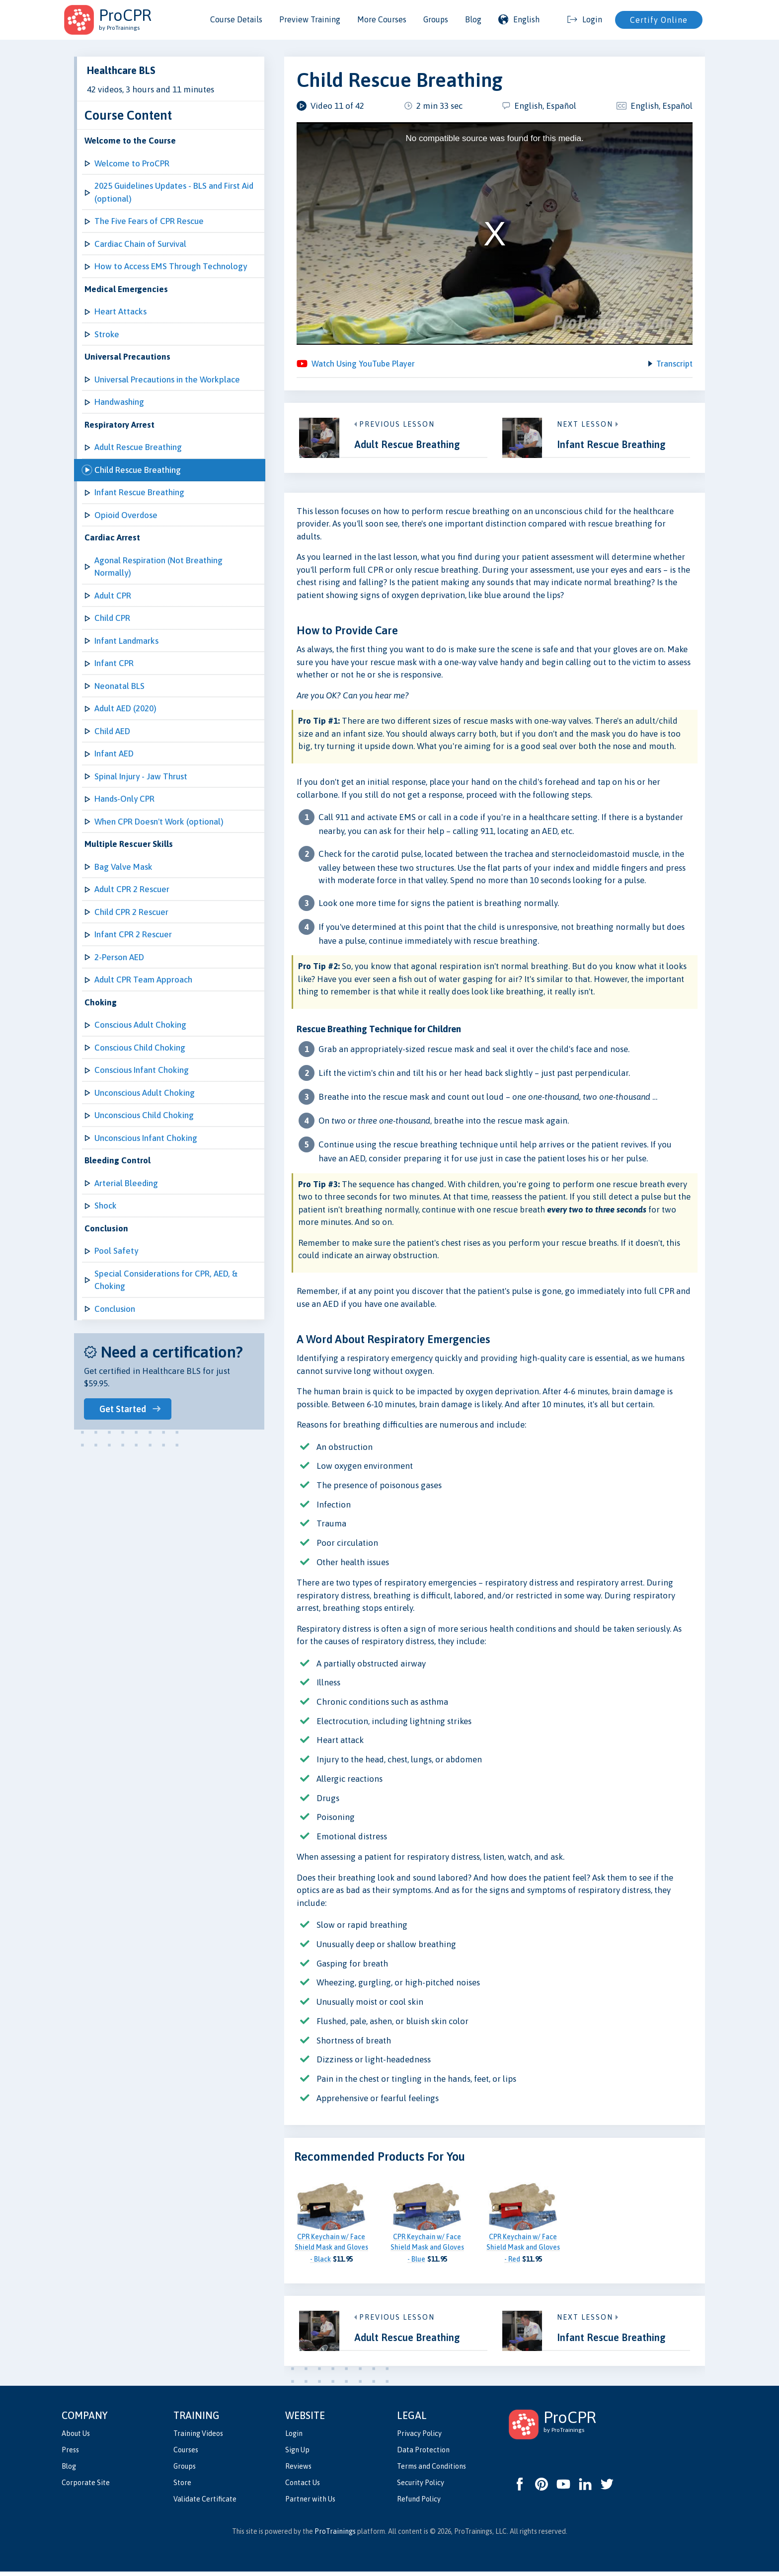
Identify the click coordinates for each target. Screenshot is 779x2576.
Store (182, 2487)
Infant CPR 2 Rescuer (133, 934)
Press (70, 2454)
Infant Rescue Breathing (139, 492)
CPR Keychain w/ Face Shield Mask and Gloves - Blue (427, 2252)
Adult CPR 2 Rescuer (131, 889)
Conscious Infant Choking (141, 1070)
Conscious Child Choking (139, 1048)
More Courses (381, 19)
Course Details (236, 19)
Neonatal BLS (119, 686)
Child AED (112, 731)
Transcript (674, 366)
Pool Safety (116, 1251)
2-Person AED (119, 957)
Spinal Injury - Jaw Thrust (140, 776)
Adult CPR (112, 596)
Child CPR (112, 618)
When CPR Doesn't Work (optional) (159, 822)
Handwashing (119, 402)
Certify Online (659, 19)
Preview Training (309, 19)
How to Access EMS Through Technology (170, 266)
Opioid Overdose (125, 515)
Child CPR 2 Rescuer (131, 912)
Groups (435, 19)
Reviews (298, 2471)
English (519, 19)
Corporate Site (86, 2487)
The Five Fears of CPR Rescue (149, 221)
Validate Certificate (204, 2503)
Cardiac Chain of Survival (140, 244)
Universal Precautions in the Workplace (167, 379)
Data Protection (423, 2454)
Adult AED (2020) (125, 708)
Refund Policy (419, 2503)
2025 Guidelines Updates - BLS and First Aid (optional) (173, 192)
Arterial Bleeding (126, 1183)
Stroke (106, 334)
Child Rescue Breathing (137, 470)
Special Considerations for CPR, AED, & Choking (165, 1280)
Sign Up (297, 2454)
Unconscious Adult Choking (144, 1093)
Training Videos (198, 2437)
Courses (185, 2454)
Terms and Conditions (431, 2471)
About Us (76, 2437)
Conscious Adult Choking (140, 1025)
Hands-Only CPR (124, 799)
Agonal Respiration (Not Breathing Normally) (158, 566)
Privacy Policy (419, 2437)
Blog (473, 19)
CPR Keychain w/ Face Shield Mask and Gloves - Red (523, 2252)
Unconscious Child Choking (144, 1115)
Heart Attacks (120, 311)
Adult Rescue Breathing (138, 447)
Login (294, 2437)
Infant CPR (114, 663)
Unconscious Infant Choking (145, 1138)
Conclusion (114, 1309)
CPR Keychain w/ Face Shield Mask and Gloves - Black (331, 2252)
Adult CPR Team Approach (143, 980)
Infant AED (114, 753)
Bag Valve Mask (123, 867)
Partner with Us (310, 2503)
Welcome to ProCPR (131, 163)
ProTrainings (335, 2536)
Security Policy (420, 2487)
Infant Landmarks (126, 641)
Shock (105, 1206)
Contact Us (302, 2487)
